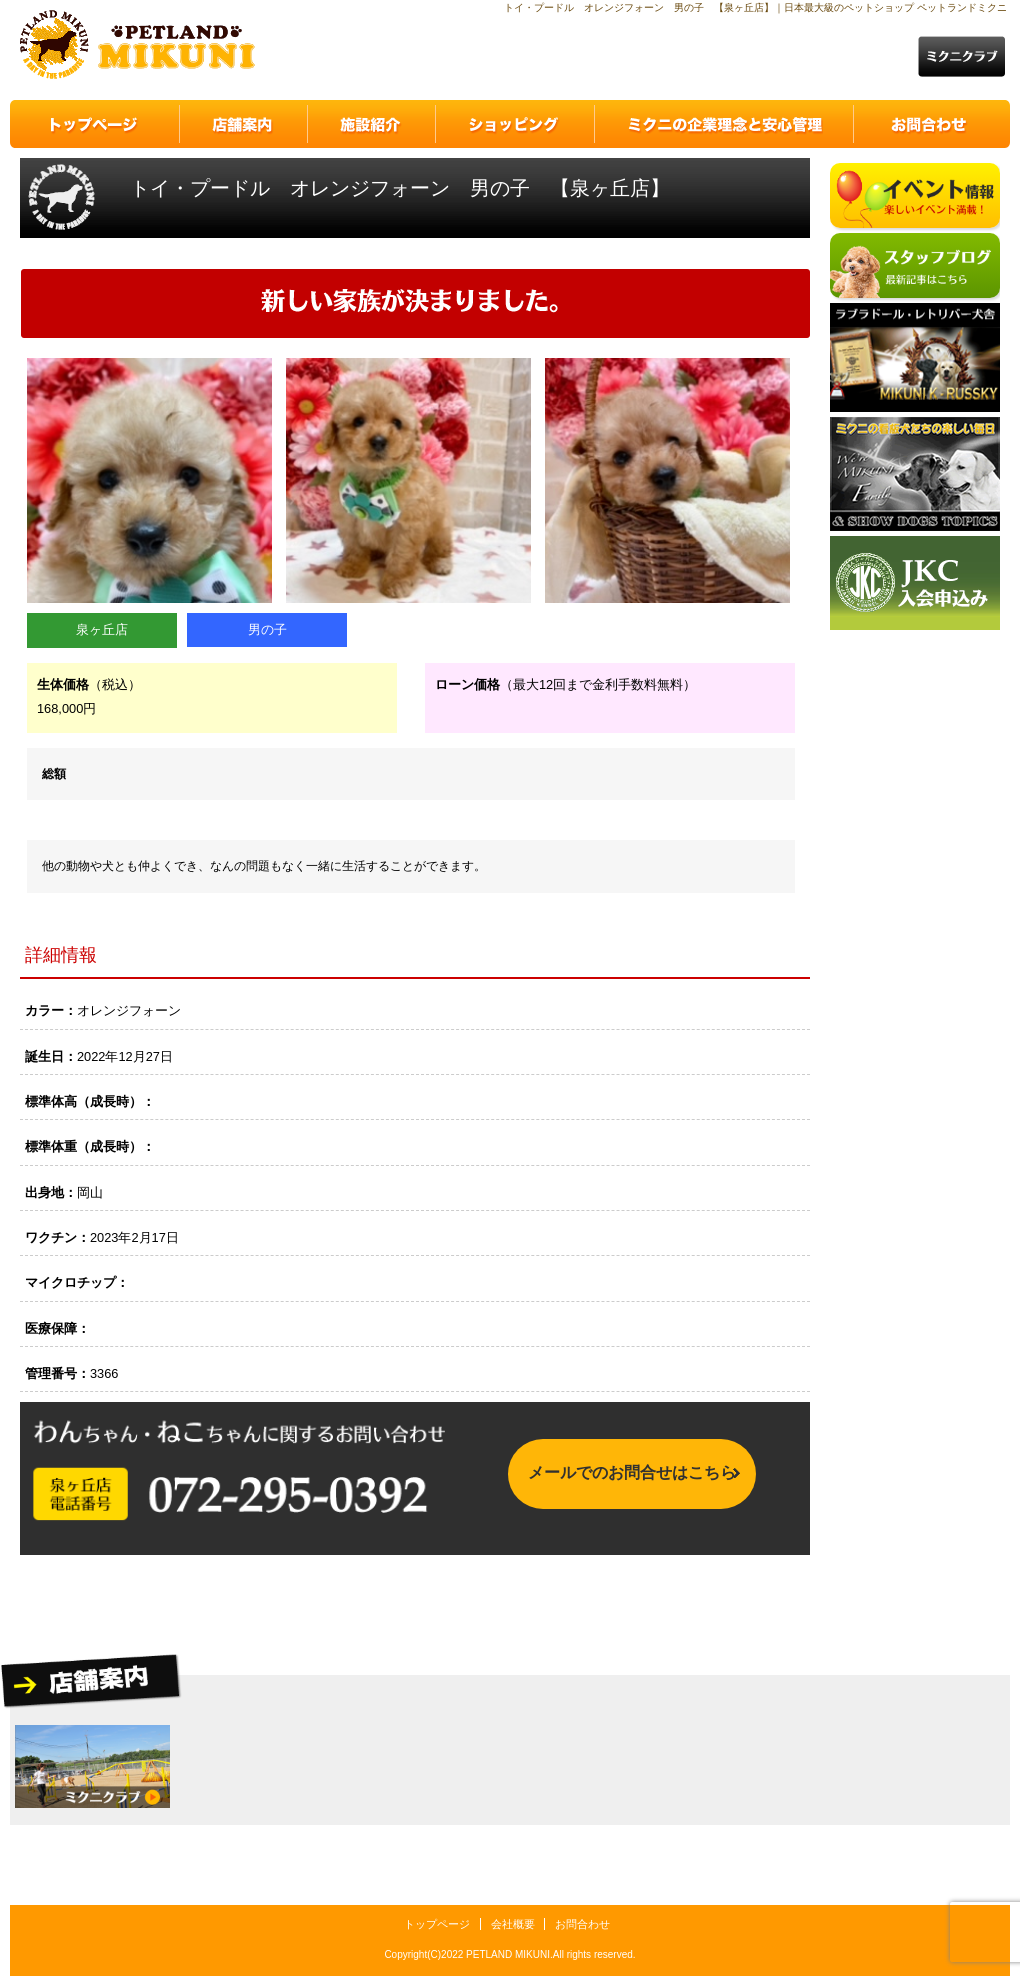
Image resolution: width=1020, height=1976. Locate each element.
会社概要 (513, 1924)
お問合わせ (582, 1924)
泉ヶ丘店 (102, 629)
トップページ (437, 1924)
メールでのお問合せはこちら (632, 1477)
